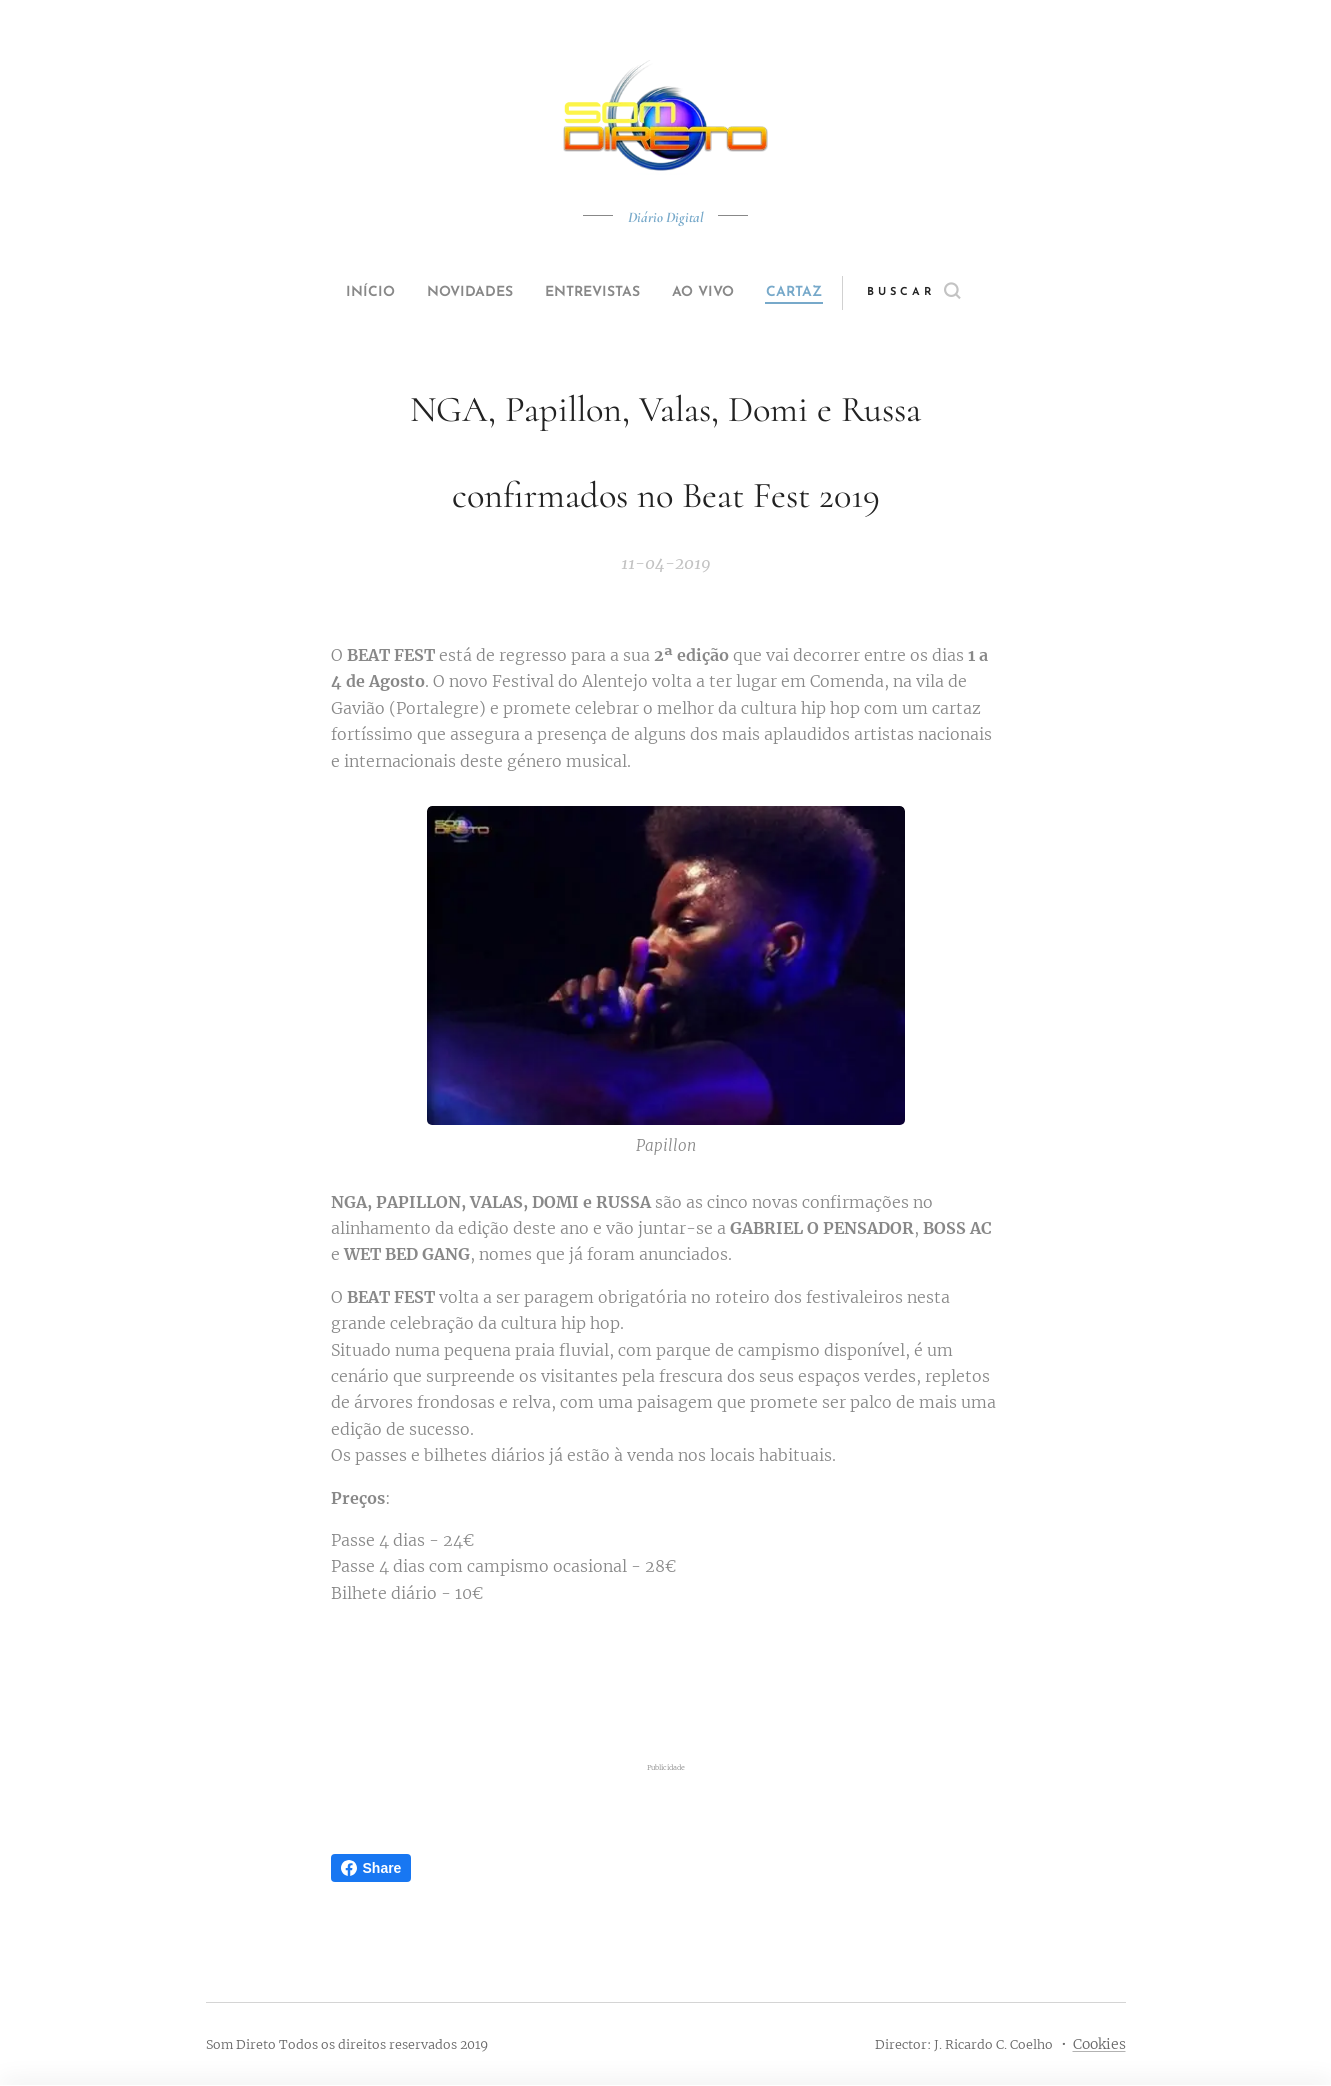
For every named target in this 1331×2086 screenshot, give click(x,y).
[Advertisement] (666, 1683)
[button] (951, 293)
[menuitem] (347, 293)
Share (371, 1868)
